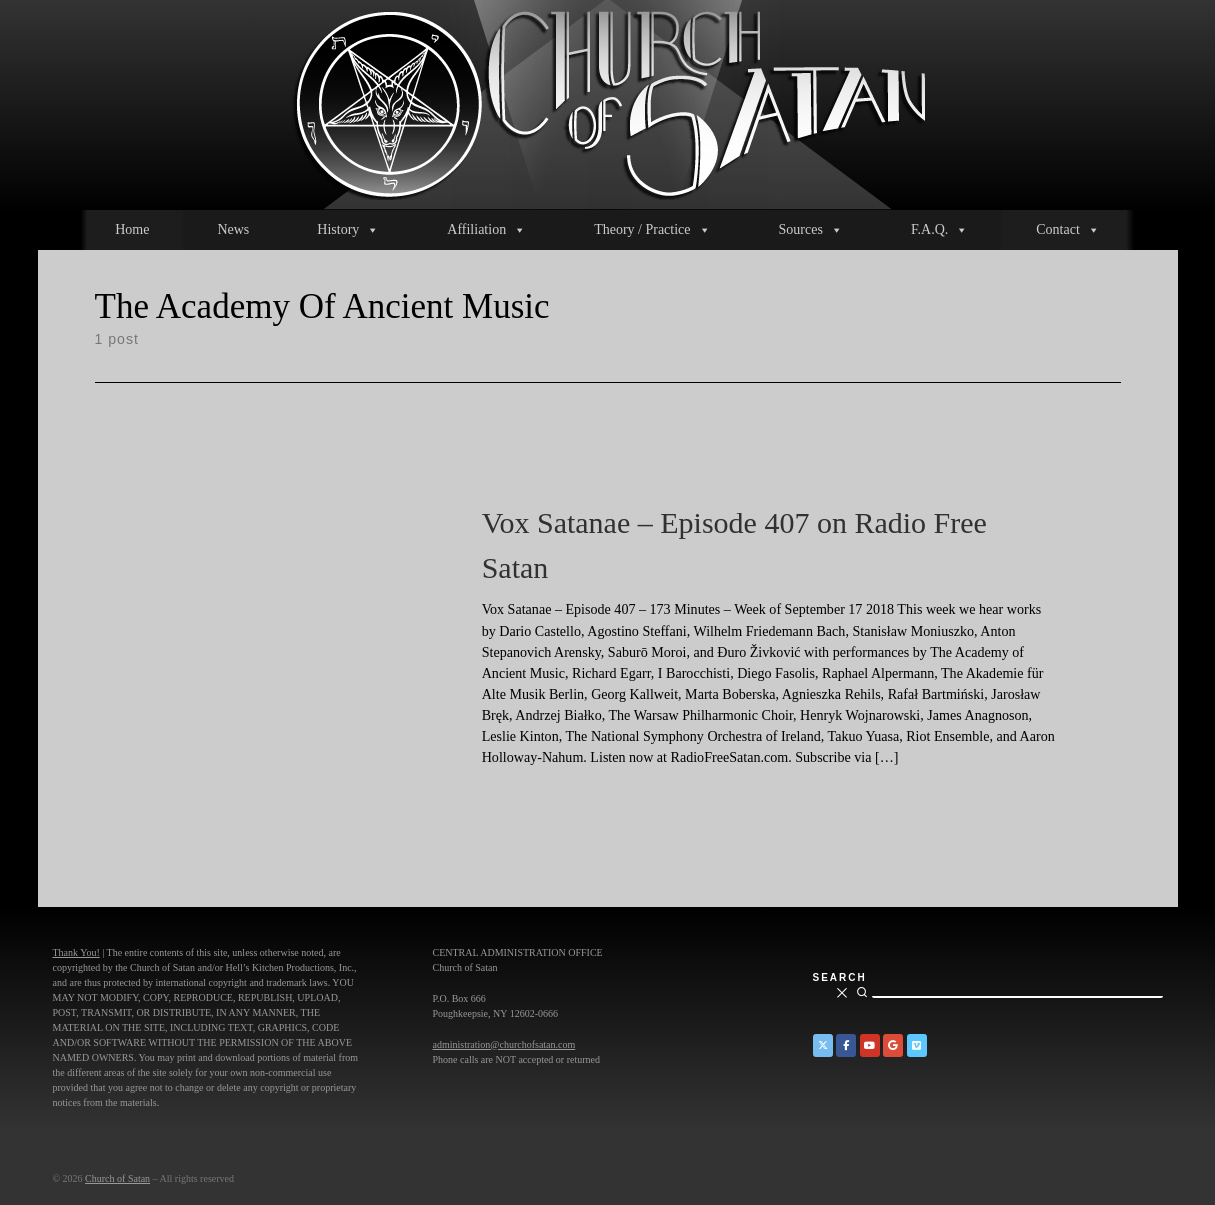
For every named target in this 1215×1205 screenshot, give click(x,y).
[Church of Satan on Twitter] (823, 1045)
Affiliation (486, 230)
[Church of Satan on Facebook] (846, 1045)
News (233, 229)
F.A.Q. (939, 230)
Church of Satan (117, 1178)
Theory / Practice (652, 230)
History (348, 230)
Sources (811, 230)
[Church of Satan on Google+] (893, 1045)
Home (132, 229)
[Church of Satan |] (607, 101)
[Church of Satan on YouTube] (870, 1045)
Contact (1068, 230)
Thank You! (76, 952)
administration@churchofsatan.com (504, 1044)
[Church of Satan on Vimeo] (917, 1045)
